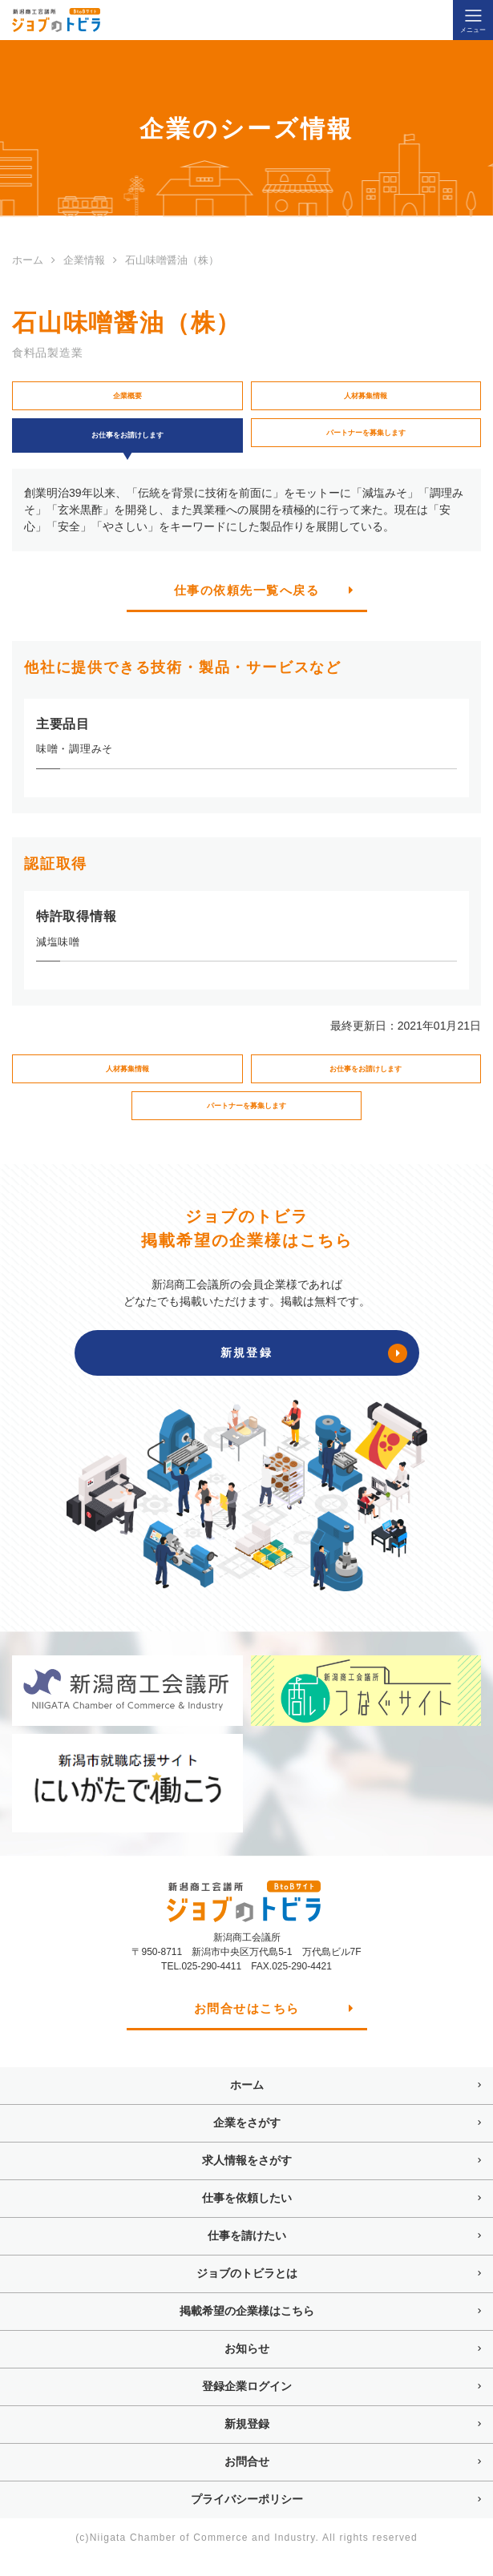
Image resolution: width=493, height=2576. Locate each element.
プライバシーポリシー (247, 2519)
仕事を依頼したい (247, 2217)
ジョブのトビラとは (246, 2293)
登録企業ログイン (247, 2406)
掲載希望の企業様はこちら (247, 2330)
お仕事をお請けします (365, 1082)
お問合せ (246, 2481)
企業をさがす (247, 2142)
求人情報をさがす (247, 2180)
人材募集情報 (365, 398)
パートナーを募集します (366, 439)
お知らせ (246, 2368)
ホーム (247, 2104)
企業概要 (127, 398)
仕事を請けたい (247, 2255)
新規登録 (246, 2443)
